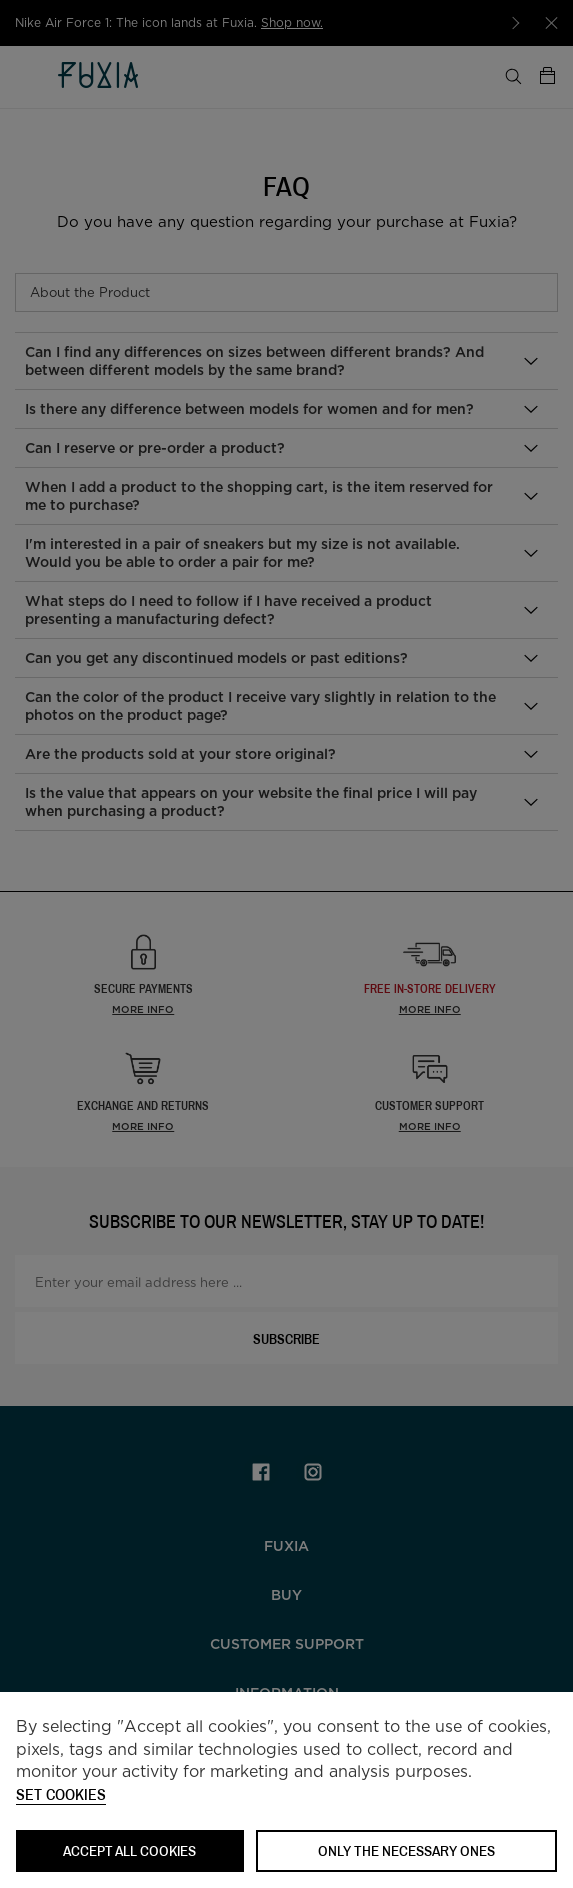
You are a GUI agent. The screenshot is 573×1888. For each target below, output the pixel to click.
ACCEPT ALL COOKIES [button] (129, 1850)
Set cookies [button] (61, 1795)
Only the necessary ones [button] (406, 1850)
